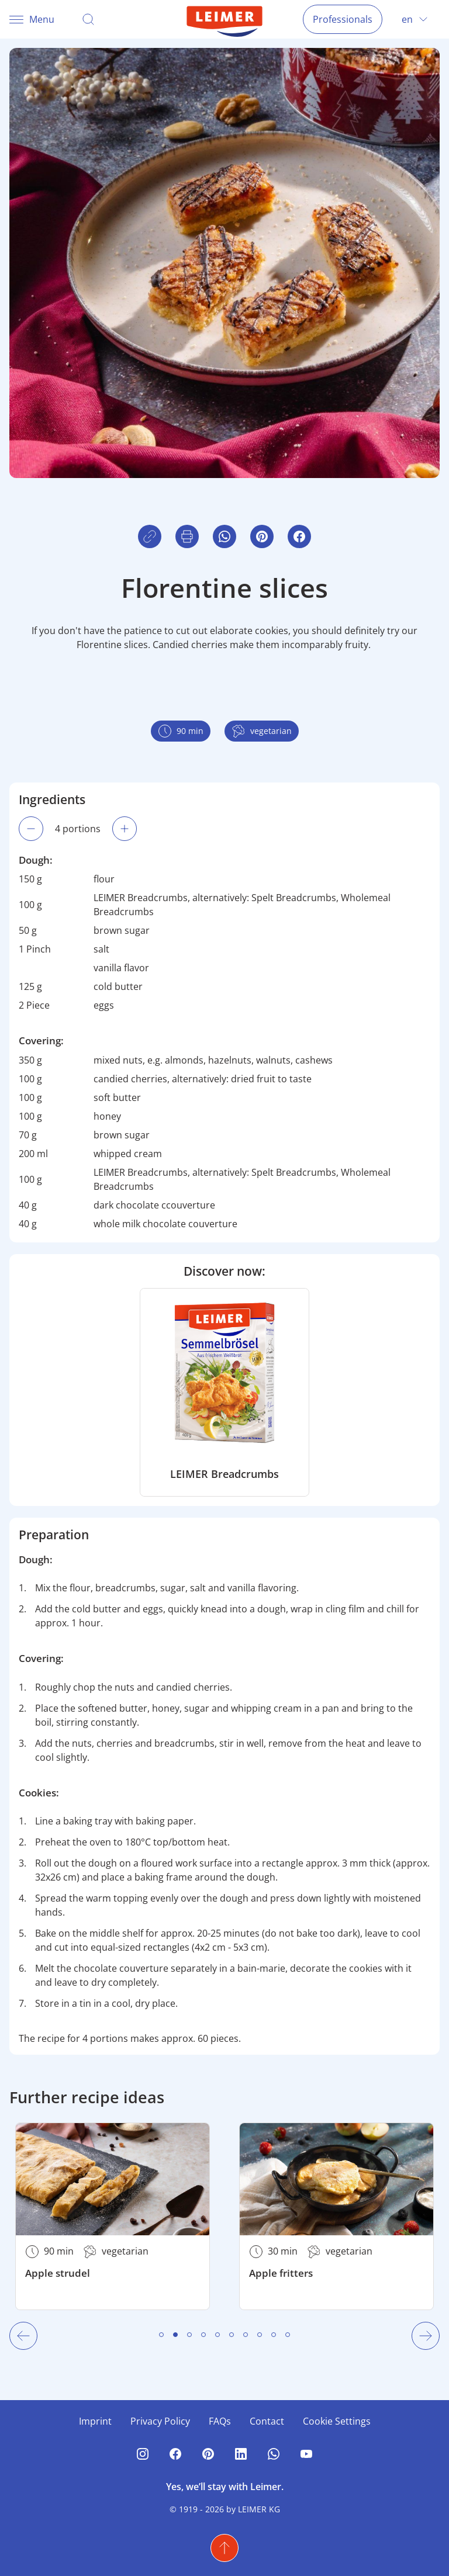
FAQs (220, 2421)
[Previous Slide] (23, 2336)
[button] (299, 536)
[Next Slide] (426, 2336)
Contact (267, 2421)
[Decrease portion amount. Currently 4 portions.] (31, 828)
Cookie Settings (337, 2421)
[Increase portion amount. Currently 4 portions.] (124, 828)
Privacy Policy (160, 2421)
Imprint (95, 2421)
